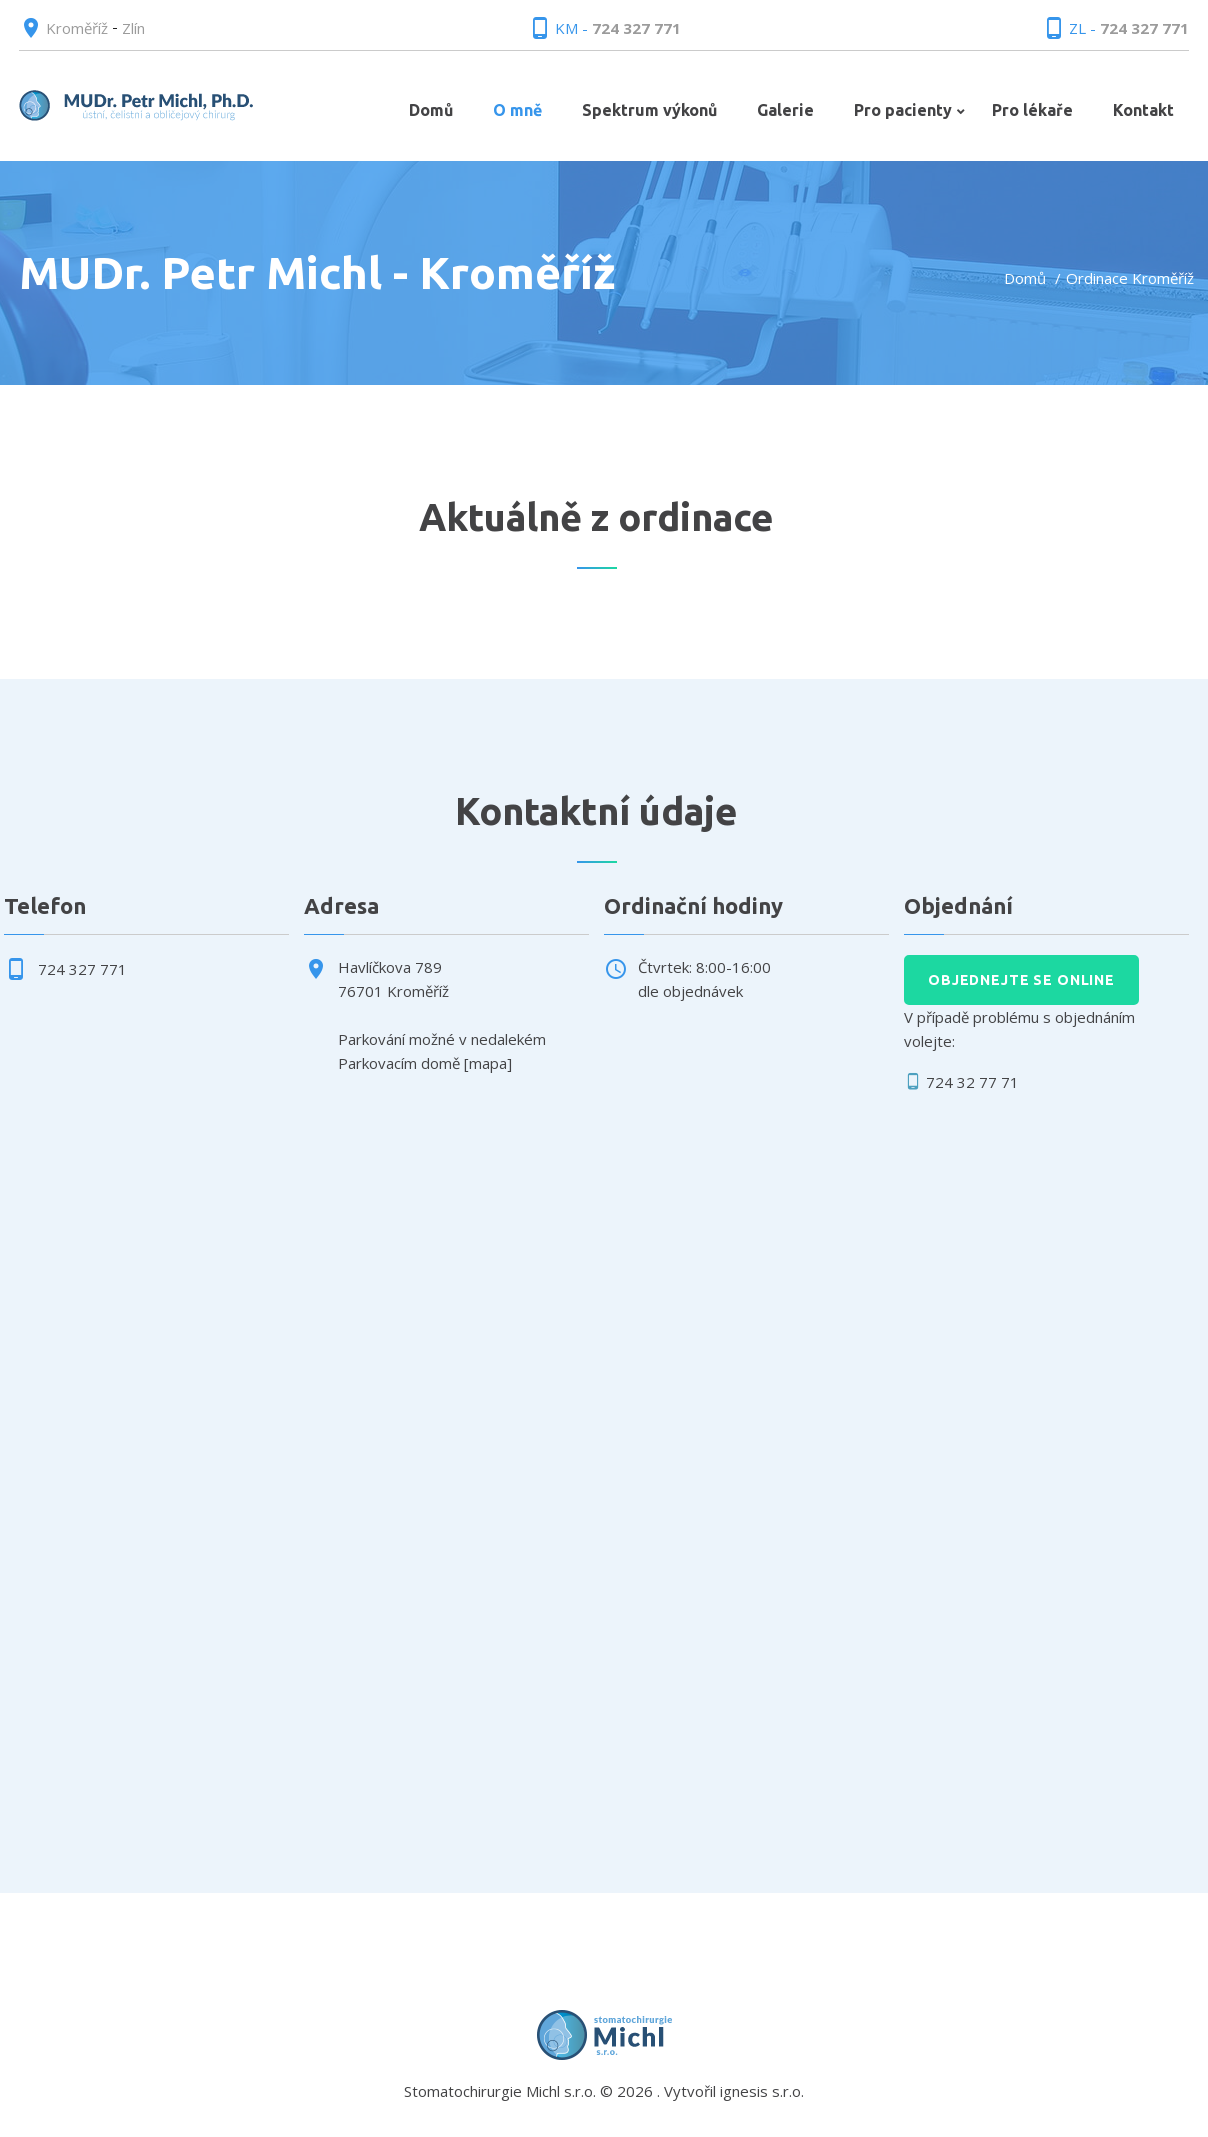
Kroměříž (77, 28)
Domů (1025, 278)
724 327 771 (636, 28)
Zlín (133, 28)
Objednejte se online (1021, 980)
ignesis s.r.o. (762, 2091)
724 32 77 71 (972, 1082)
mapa (488, 1063)
